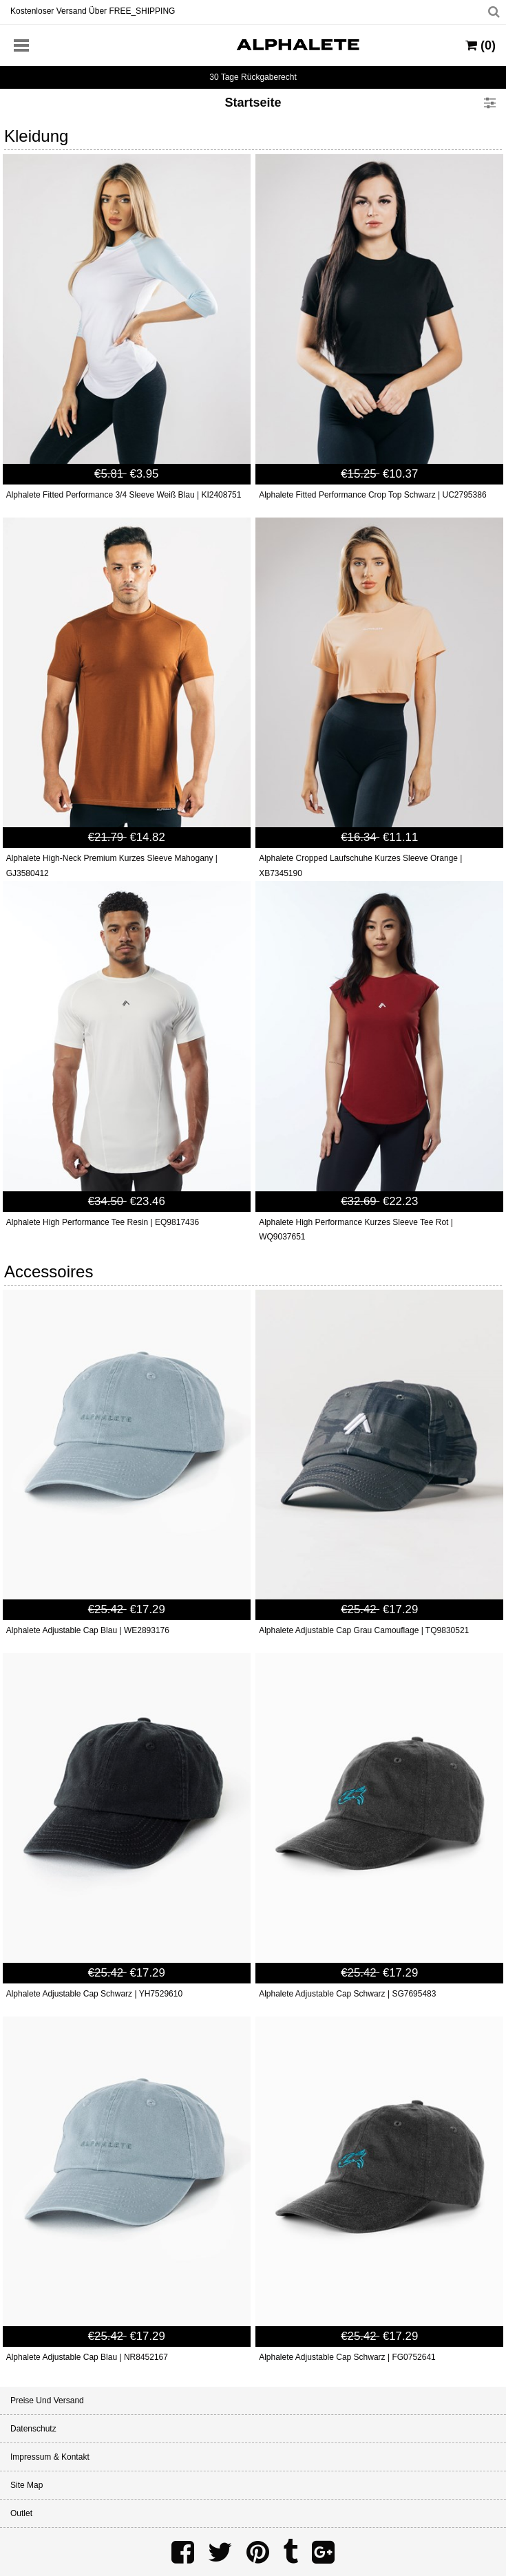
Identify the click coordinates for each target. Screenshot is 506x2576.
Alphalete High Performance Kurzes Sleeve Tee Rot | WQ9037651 (356, 1229)
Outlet (21, 2513)
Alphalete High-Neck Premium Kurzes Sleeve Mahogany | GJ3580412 (112, 865)
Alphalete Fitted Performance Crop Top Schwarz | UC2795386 (372, 495)
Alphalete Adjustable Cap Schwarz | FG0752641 (347, 2357)
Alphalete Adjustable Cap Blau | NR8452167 (87, 2357)
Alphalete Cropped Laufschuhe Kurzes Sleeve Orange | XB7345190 (360, 865)
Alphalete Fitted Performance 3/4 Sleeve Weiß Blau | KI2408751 (124, 495)
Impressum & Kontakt (49, 2457)
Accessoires (48, 1271)
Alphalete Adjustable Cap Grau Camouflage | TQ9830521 (364, 1630)
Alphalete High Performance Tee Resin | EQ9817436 (102, 1222)
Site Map (26, 2485)
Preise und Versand (47, 2400)
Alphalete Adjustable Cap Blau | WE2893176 (87, 1630)
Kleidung (36, 136)
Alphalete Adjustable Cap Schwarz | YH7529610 (94, 1994)
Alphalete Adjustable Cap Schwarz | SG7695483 (347, 1994)
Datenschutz (33, 2429)
